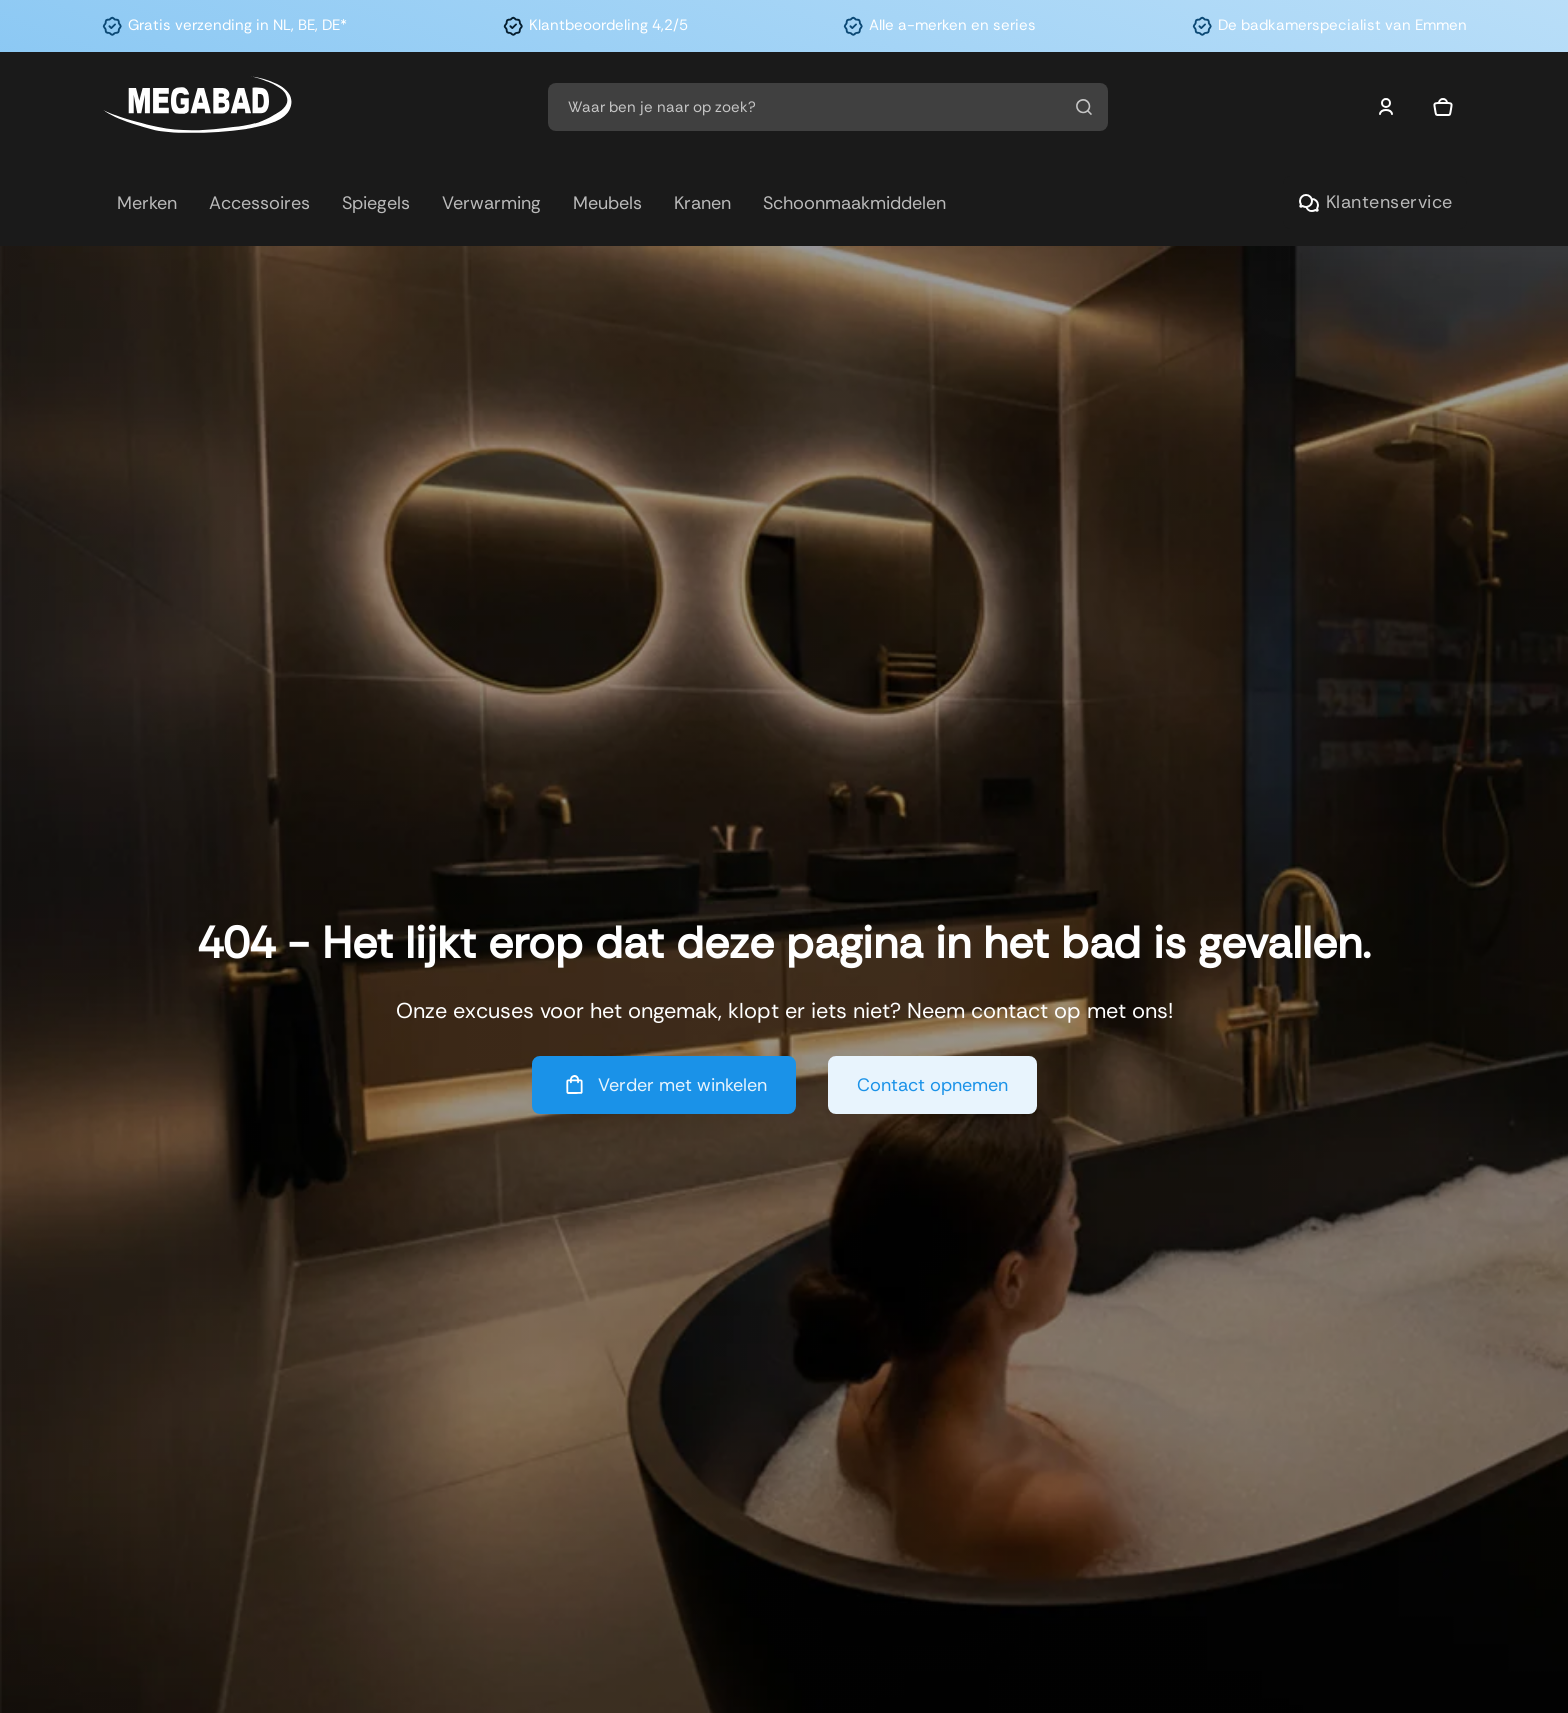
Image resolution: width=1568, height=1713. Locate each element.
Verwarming (491, 203)
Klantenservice (1375, 202)
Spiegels (376, 203)
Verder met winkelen (664, 1084)
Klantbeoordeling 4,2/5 (608, 25)
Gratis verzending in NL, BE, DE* (237, 25)
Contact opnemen (932, 1085)
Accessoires (259, 203)
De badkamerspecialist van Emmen (1342, 25)
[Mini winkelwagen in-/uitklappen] (1443, 107)
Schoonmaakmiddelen (854, 203)
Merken (147, 203)
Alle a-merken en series (952, 25)
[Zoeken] (1084, 107)
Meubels (607, 203)
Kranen (702, 203)
